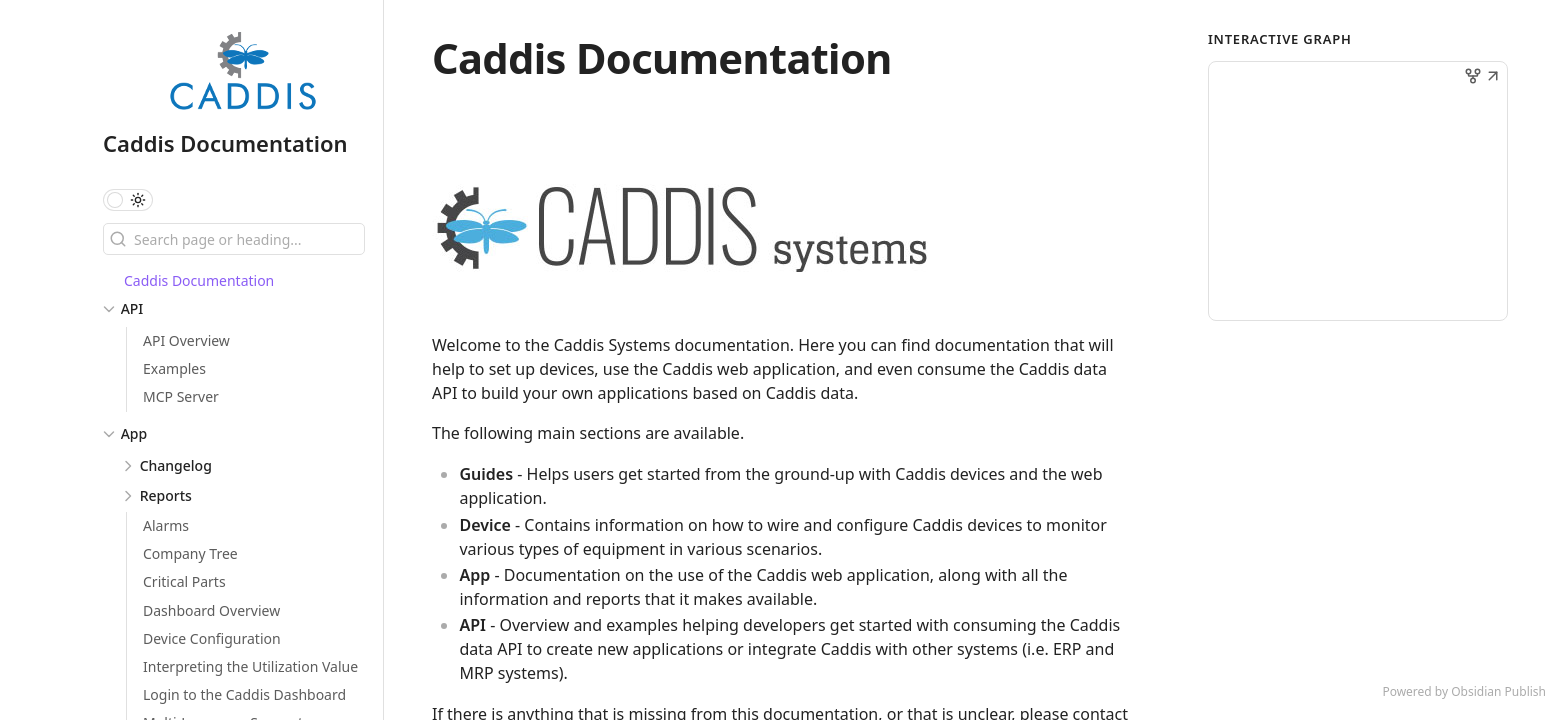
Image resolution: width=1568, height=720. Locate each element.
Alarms (166, 525)
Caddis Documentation (225, 143)
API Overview (186, 340)
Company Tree (190, 553)
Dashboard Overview (211, 610)
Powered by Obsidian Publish (1464, 691)
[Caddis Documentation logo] (243, 74)
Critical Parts (184, 581)
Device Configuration (212, 638)
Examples (174, 368)
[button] (1493, 78)
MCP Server (181, 396)
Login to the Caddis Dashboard (244, 694)
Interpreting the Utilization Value (250, 666)
